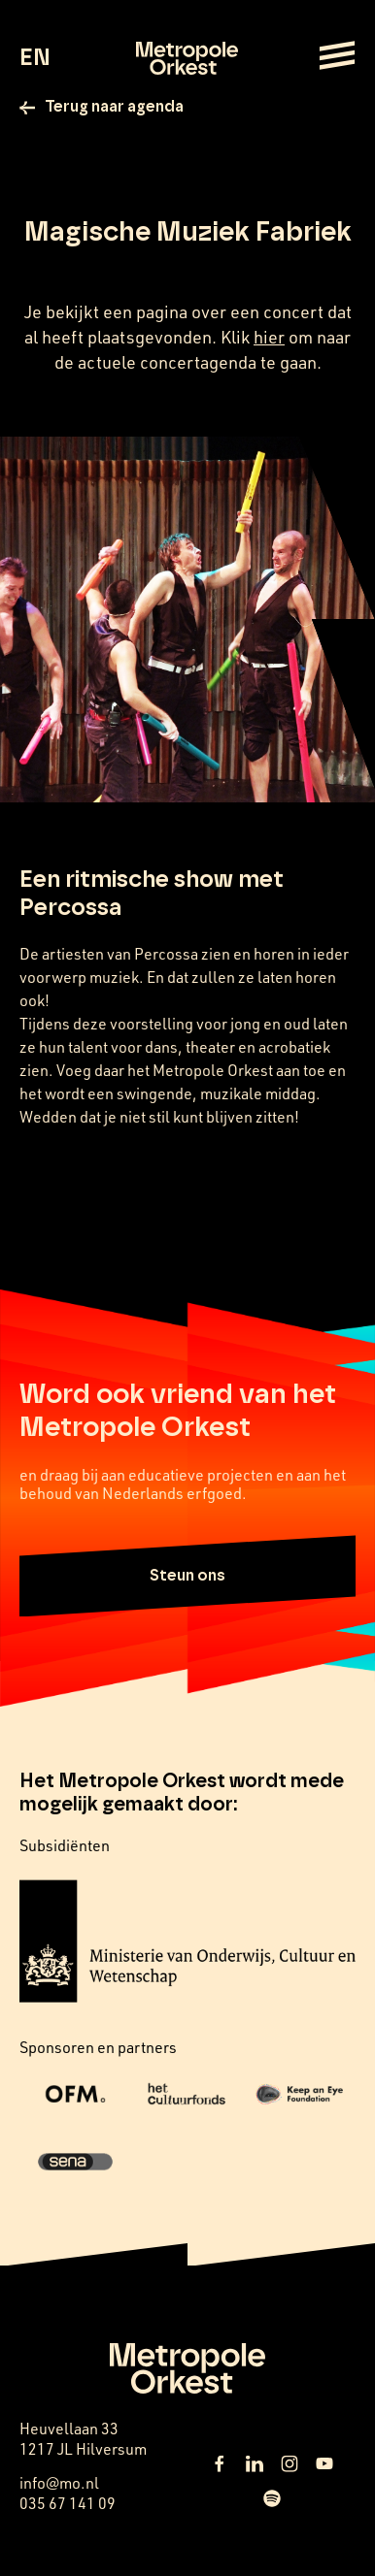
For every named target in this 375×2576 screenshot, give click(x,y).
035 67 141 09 (67, 2503)
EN (34, 58)
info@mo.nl (59, 2482)
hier (269, 336)
